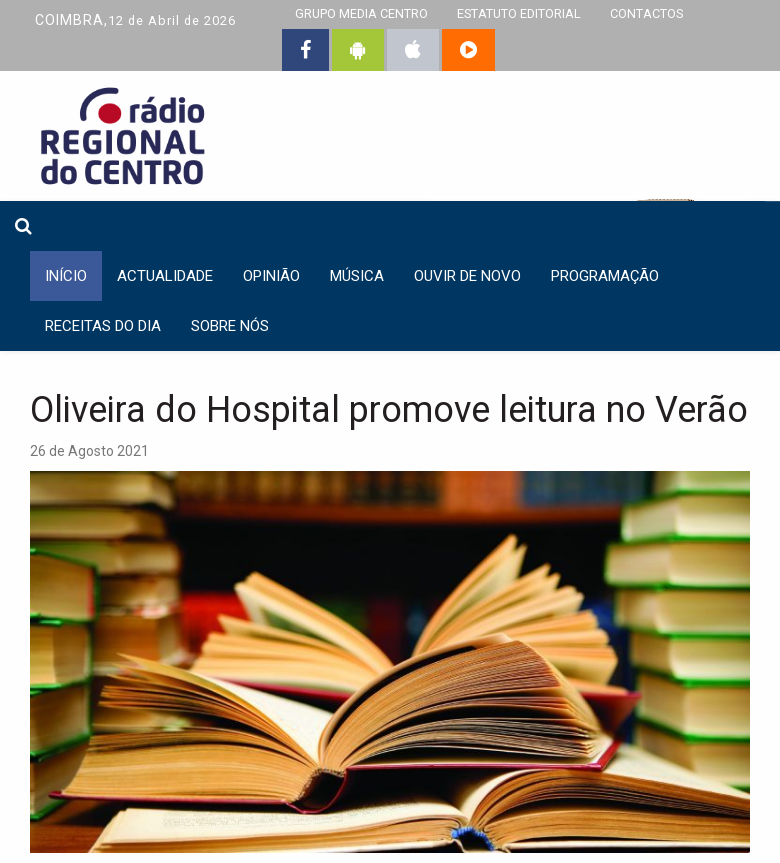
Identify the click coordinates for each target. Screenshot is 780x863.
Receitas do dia (103, 326)
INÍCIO (66, 276)
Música (357, 276)
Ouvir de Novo (467, 276)
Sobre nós (230, 326)
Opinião (271, 276)
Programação (605, 276)
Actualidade (165, 276)
